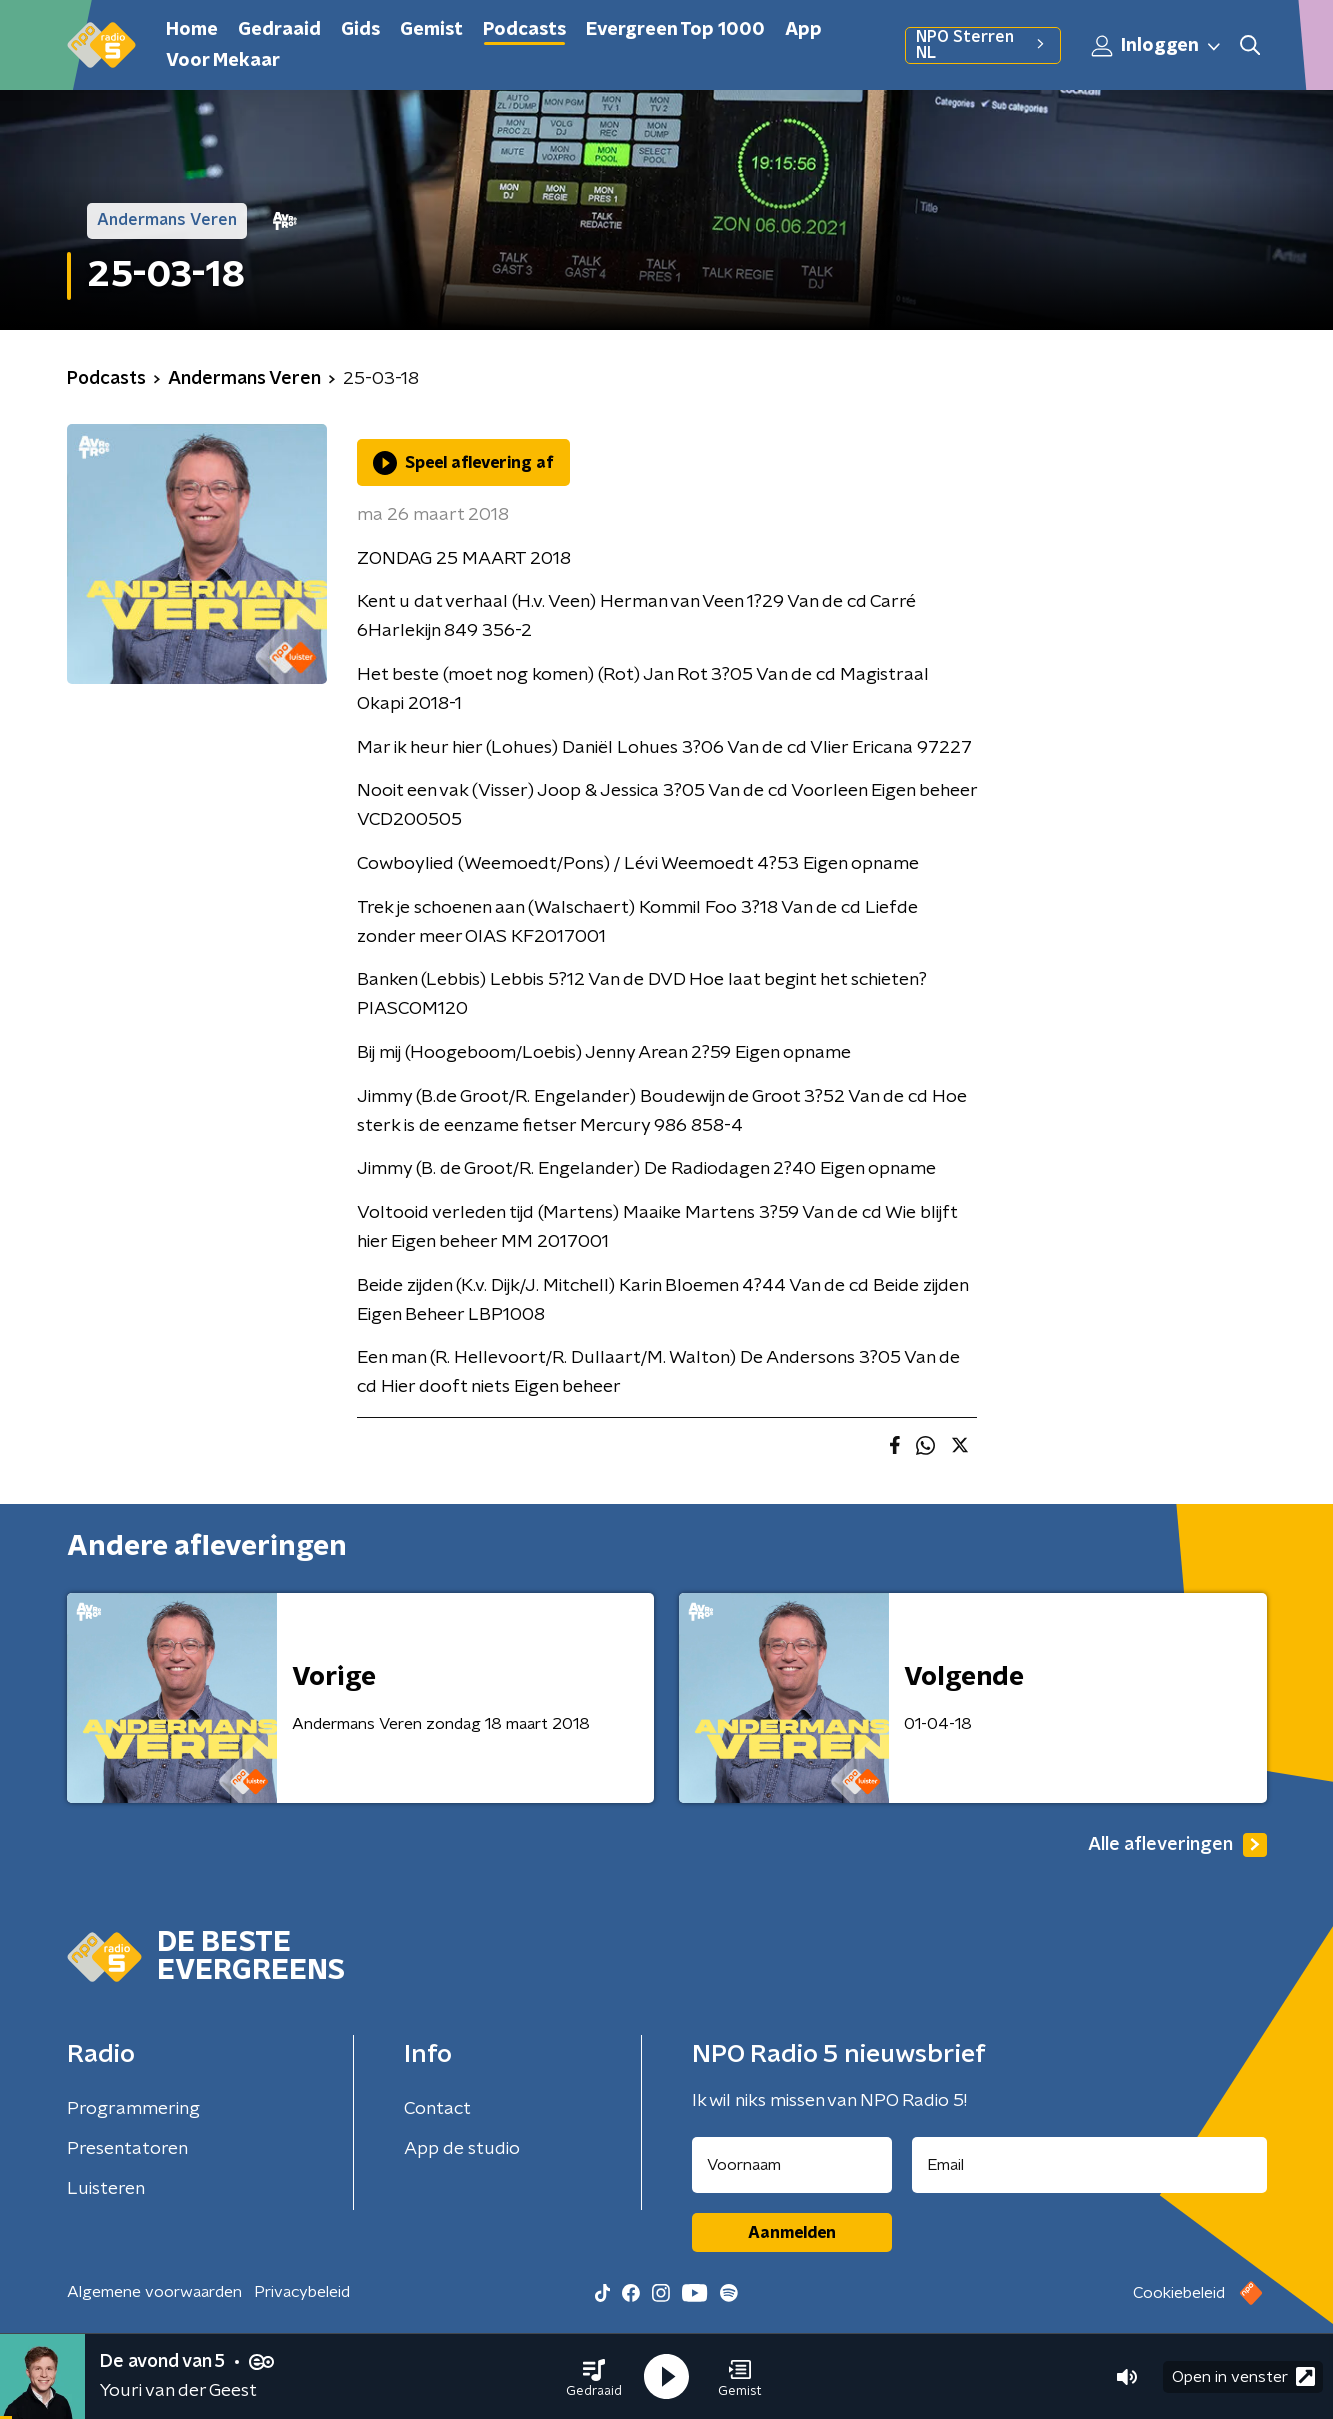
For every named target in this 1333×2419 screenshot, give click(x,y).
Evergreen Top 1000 (675, 30)
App (803, 30)
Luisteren (106, 2189)
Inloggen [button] (1157, 46)
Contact (437, 2109)
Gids (360, 30)
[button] (594, 2377)
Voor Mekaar (223, 61)
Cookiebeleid (1179, 2293)
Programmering (133, 2109)
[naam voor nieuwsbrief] (792, 2165)
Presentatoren (127, 2149)
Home (192, 30)
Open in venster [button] (1243, 2376)
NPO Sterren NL (982, 45)
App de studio (462, 2149)
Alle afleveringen (1177, 1845)
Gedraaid (279, 30)
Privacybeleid (302, 2292)
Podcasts (524, 30)
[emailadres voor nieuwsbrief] (1089, 2165)
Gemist (431, 30)
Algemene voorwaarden (154, 2292)
